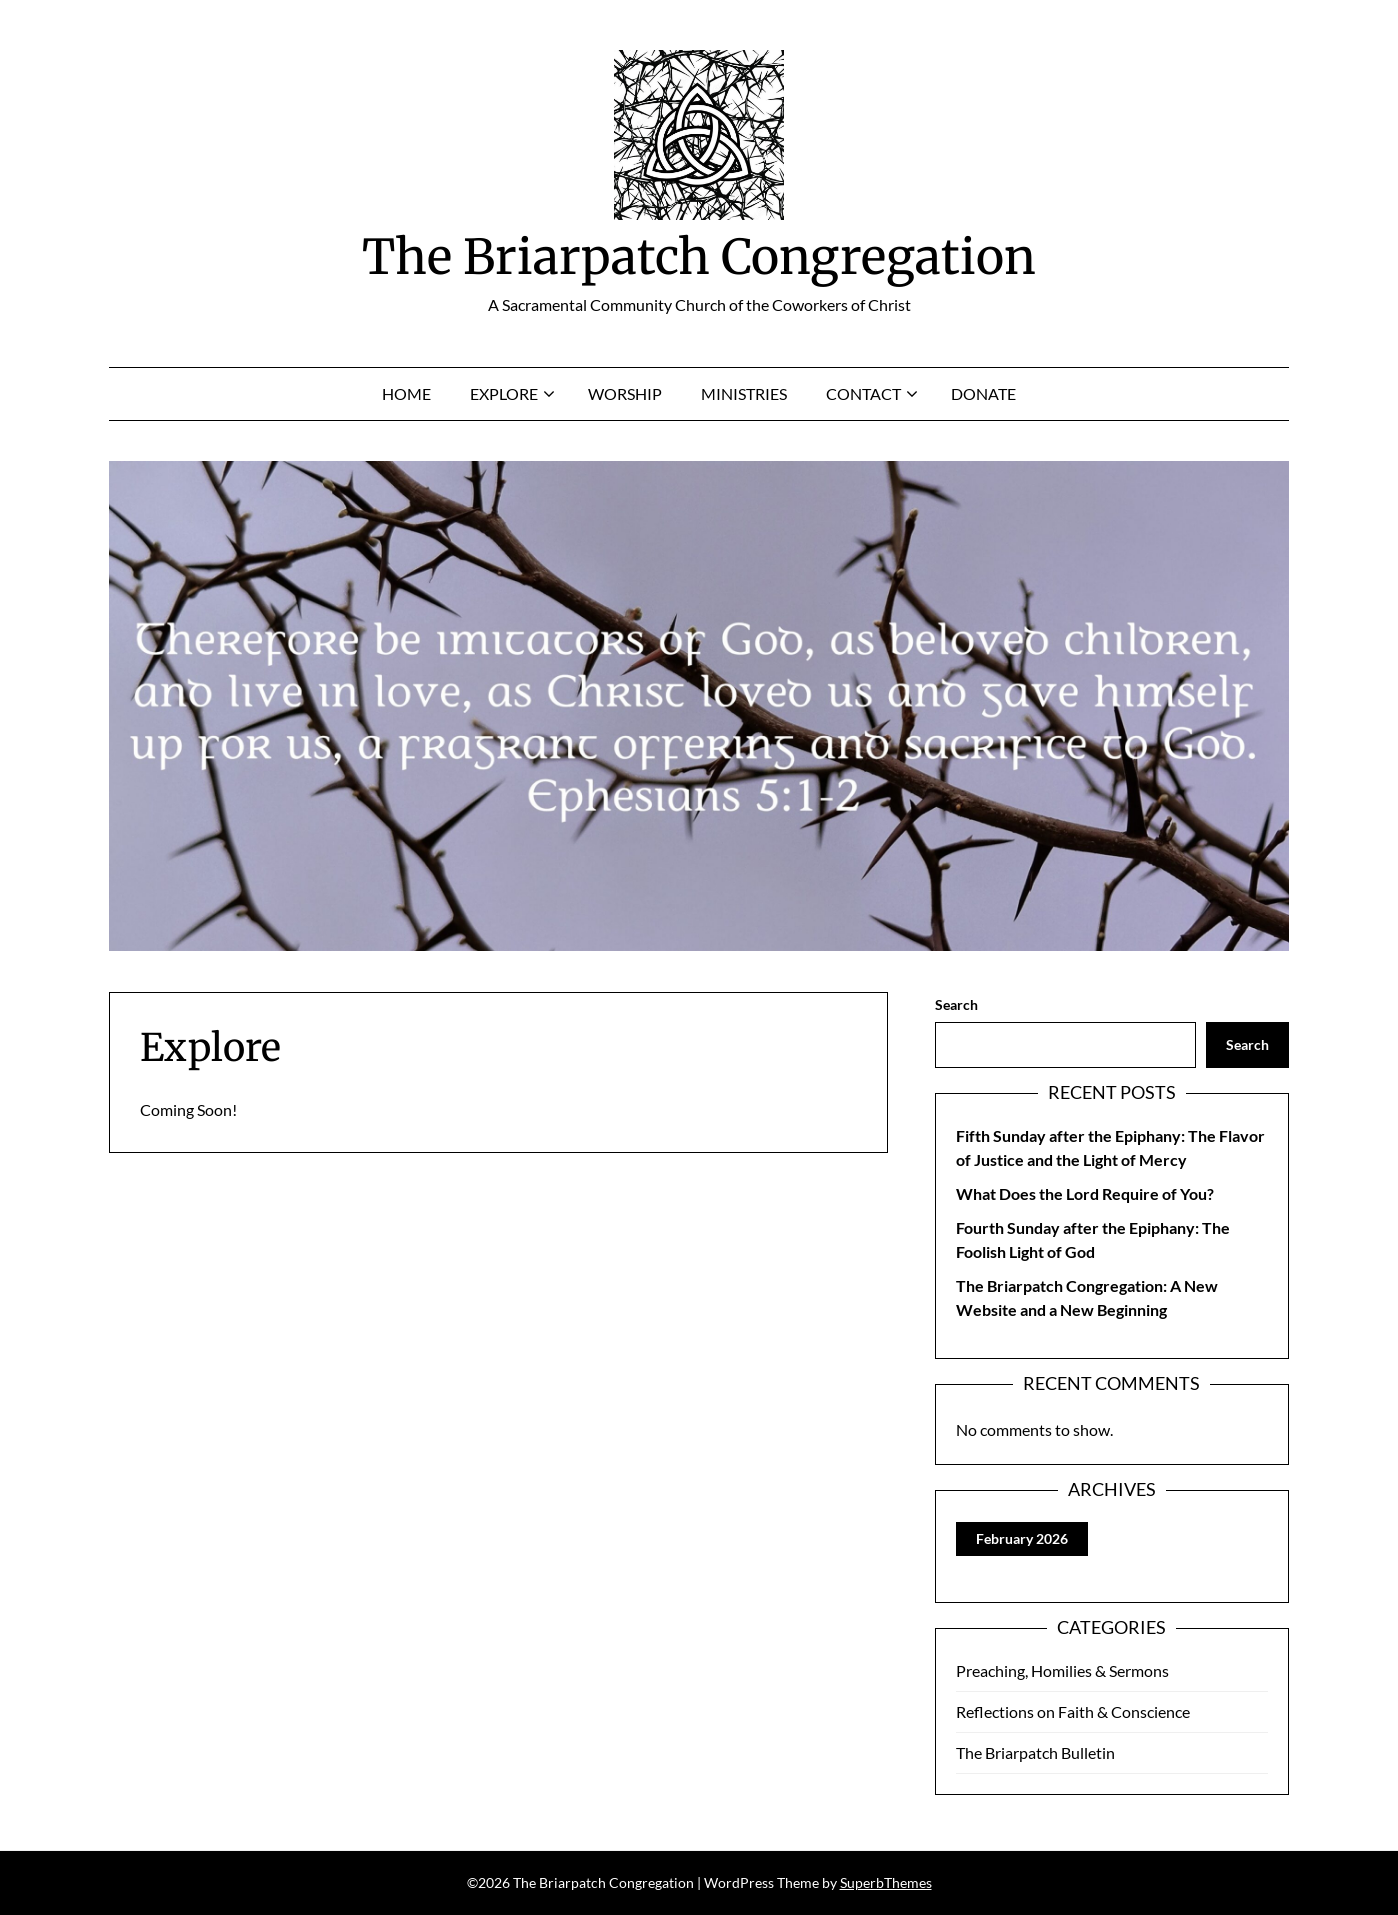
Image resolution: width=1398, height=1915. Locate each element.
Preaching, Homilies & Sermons (1062, 1670)
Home (406, 393)
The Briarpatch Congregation (699, 257)
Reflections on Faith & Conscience (1073, 1711)
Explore (504, 393)
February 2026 (1022, 1538)
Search (956, 1004)
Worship (625, 393)
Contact (863, 393)
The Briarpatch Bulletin (1035, 1752)
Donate (983, 393)
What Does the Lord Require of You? (1085, 1193)
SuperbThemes (886, 1882)
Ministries (744, 393)
